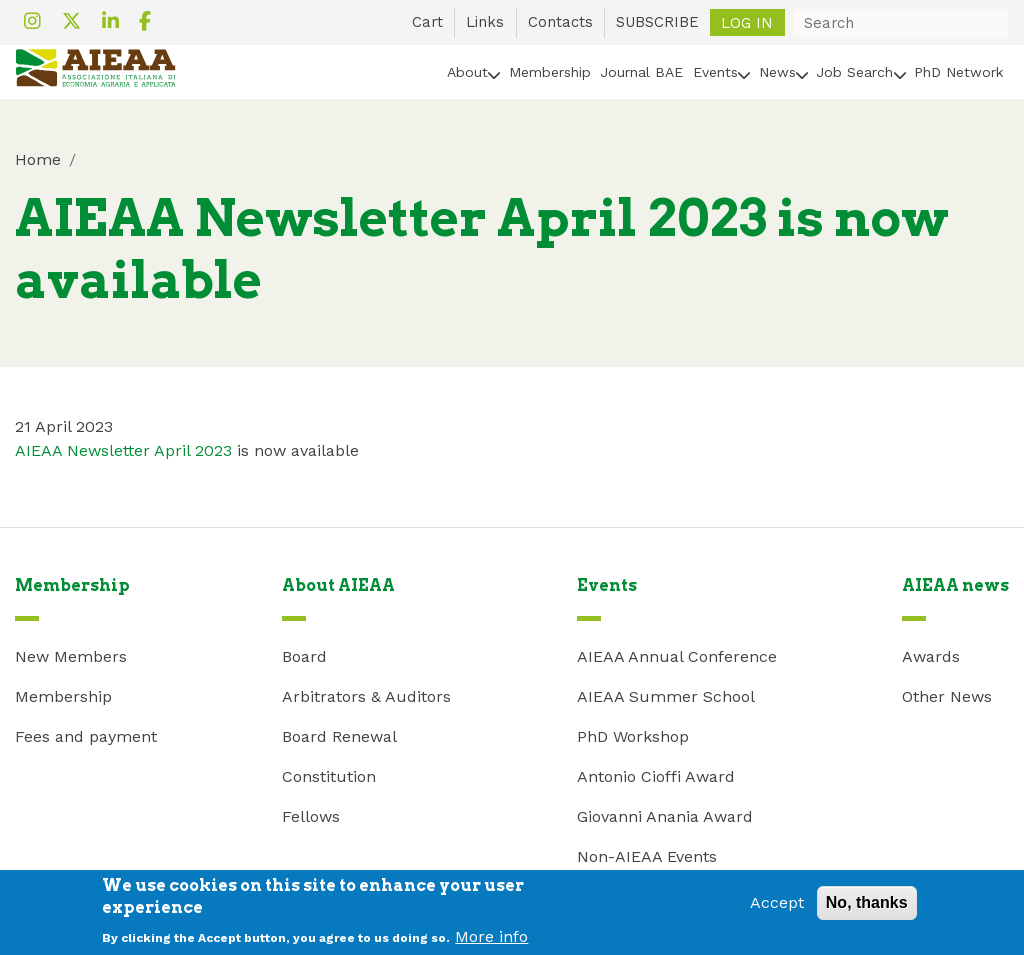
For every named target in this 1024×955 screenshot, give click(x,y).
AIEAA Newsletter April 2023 (123, 450)
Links (485, 22)
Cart (427, 22)
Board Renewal (339, 736)
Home (38, 159)
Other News (947, 696)
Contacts (560, 22)
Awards (931, 656)
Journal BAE (641, 72)
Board (304, 656)
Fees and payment (86, 736)
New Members (71, 656)
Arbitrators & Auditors (366, 696)
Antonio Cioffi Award (656, 776)
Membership (550, 72)
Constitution (329, 776)
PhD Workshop (633, 736)
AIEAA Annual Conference (677, 656)
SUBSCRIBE (657, 22)
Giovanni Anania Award (665, 816)
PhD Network (958, 72)
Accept (777, 908)
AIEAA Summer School (666, 696)
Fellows (311, 816)
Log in (747, 22)
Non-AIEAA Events (647, 856)
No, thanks (867, 908)
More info (491, 941)
